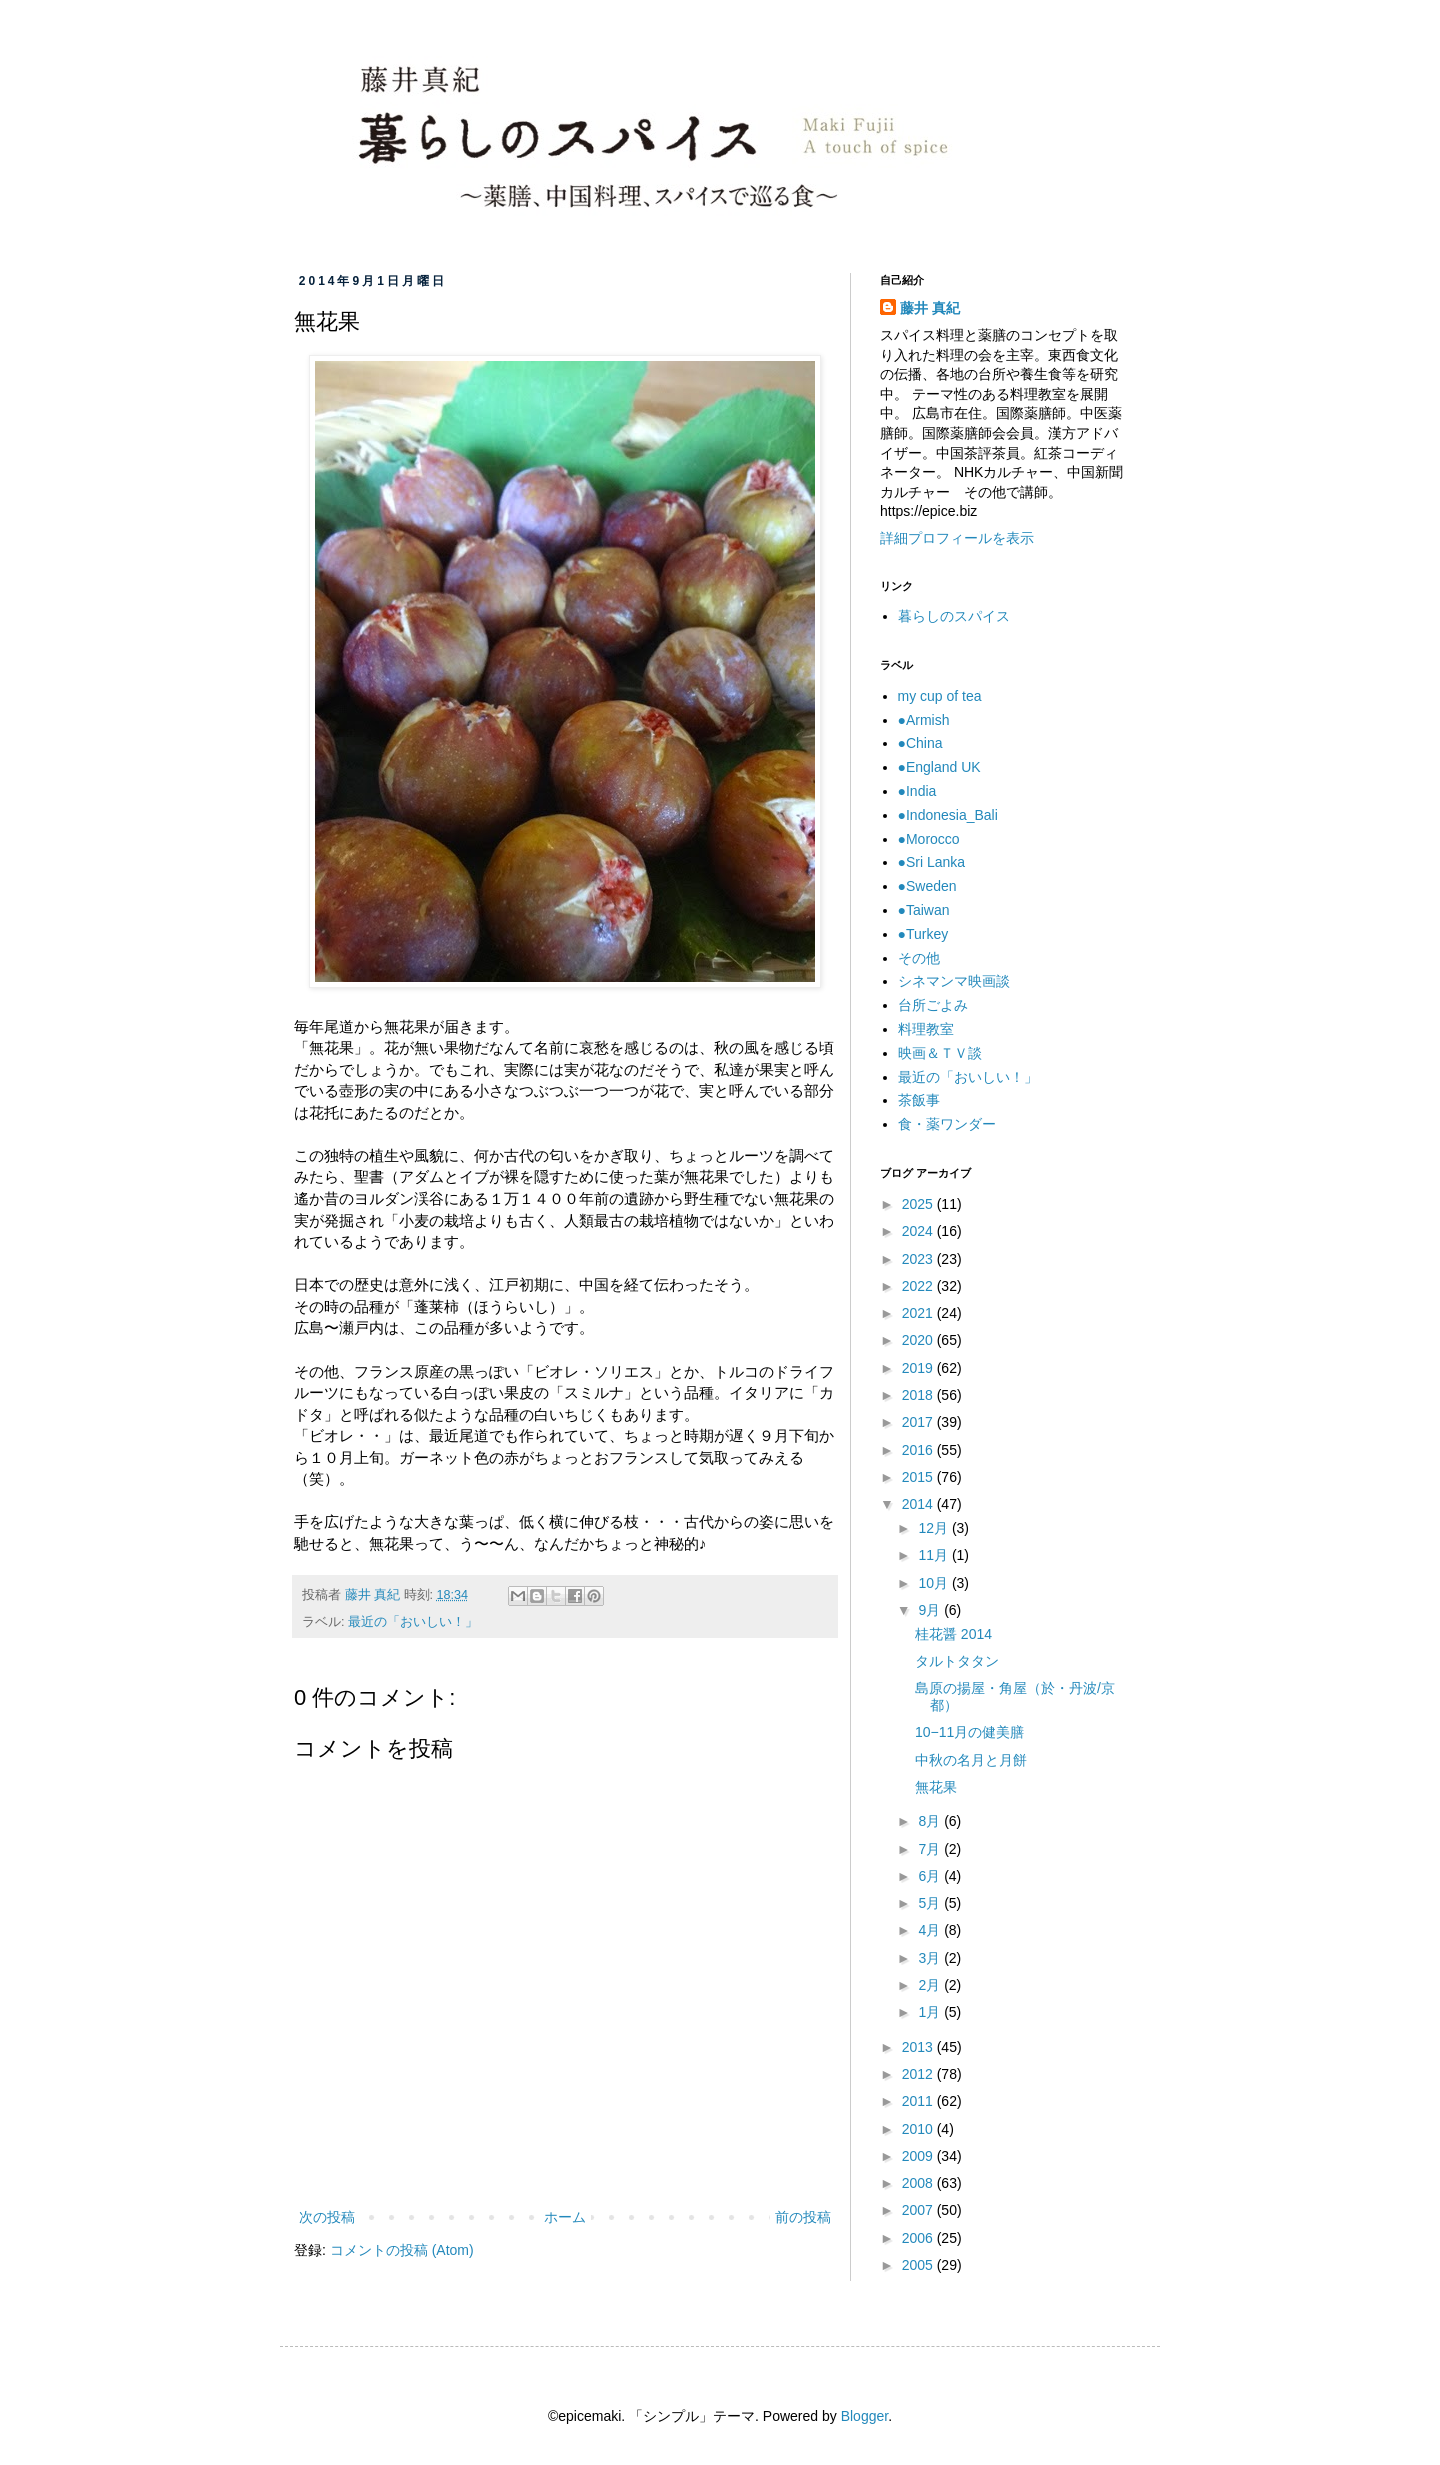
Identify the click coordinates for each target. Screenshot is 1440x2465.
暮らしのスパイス (954, 616)
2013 (919, 2047)
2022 (919, 1286)
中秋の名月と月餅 (971, 1760)
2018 (919, 1395)
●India (917, 791)
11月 (934, 1555)
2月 (931, 1985)
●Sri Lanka (932, 862)
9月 (931, 1610)
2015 (919, 1477)
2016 (919, 1450)
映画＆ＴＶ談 (940, 1053)
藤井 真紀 (930, 308)
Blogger (864, 2416)
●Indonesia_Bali (948, 815)
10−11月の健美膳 (969, 1732)
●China (920, 743)
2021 (919, 1313)
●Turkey (923, 934)
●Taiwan (924, 910)
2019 (919, 1368)
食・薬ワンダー (947, 1124)
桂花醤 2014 (953, 1634)
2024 (919, 1231)
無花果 (936, 1787)
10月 (934, 1583)
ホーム (565, 2217)
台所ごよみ (933, 1005)
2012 (919, 2074)
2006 (919, 2238)
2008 (919, 2183)
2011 (919, 2101)
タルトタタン (957, 1661)
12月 (934, 1528)
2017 (919, 1422)
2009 (919, 2156)
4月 (931, 1930)
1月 (931, 2012)
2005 (919, 2265)
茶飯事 (919, 1100)
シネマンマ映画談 (954, 981)
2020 (919, 1340)
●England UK (939, 767)
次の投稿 (327, 2217)
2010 (919, 2129)
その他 (919, 958)
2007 (919, 2210)
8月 (931, 1821)
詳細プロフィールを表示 (957, 538)
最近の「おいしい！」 (413, 1622)
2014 (919, 1504)
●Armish (924, 720)
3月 (931, 1958)
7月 (931, 1849)
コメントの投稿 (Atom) (402, 2250)
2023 (919, 1259)
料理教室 (926, 1029)
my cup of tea (940, 696)
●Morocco (929, 839)
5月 (931, 1903)
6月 (931, 1876)
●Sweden (927, 886)
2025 (919, 1204)
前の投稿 (803, 2217)
